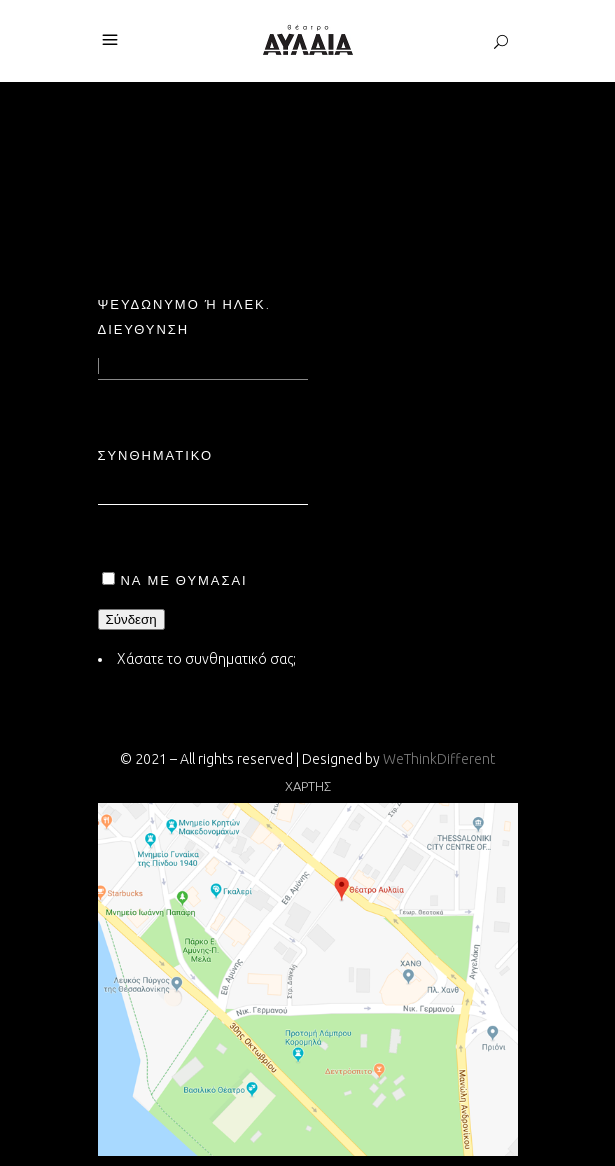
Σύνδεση (131, 619)
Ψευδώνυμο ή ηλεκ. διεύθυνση (184, 316)
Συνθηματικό (156, 455)
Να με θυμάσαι (184, 580)
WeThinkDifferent (439, 759)
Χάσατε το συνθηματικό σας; (206, 659)
